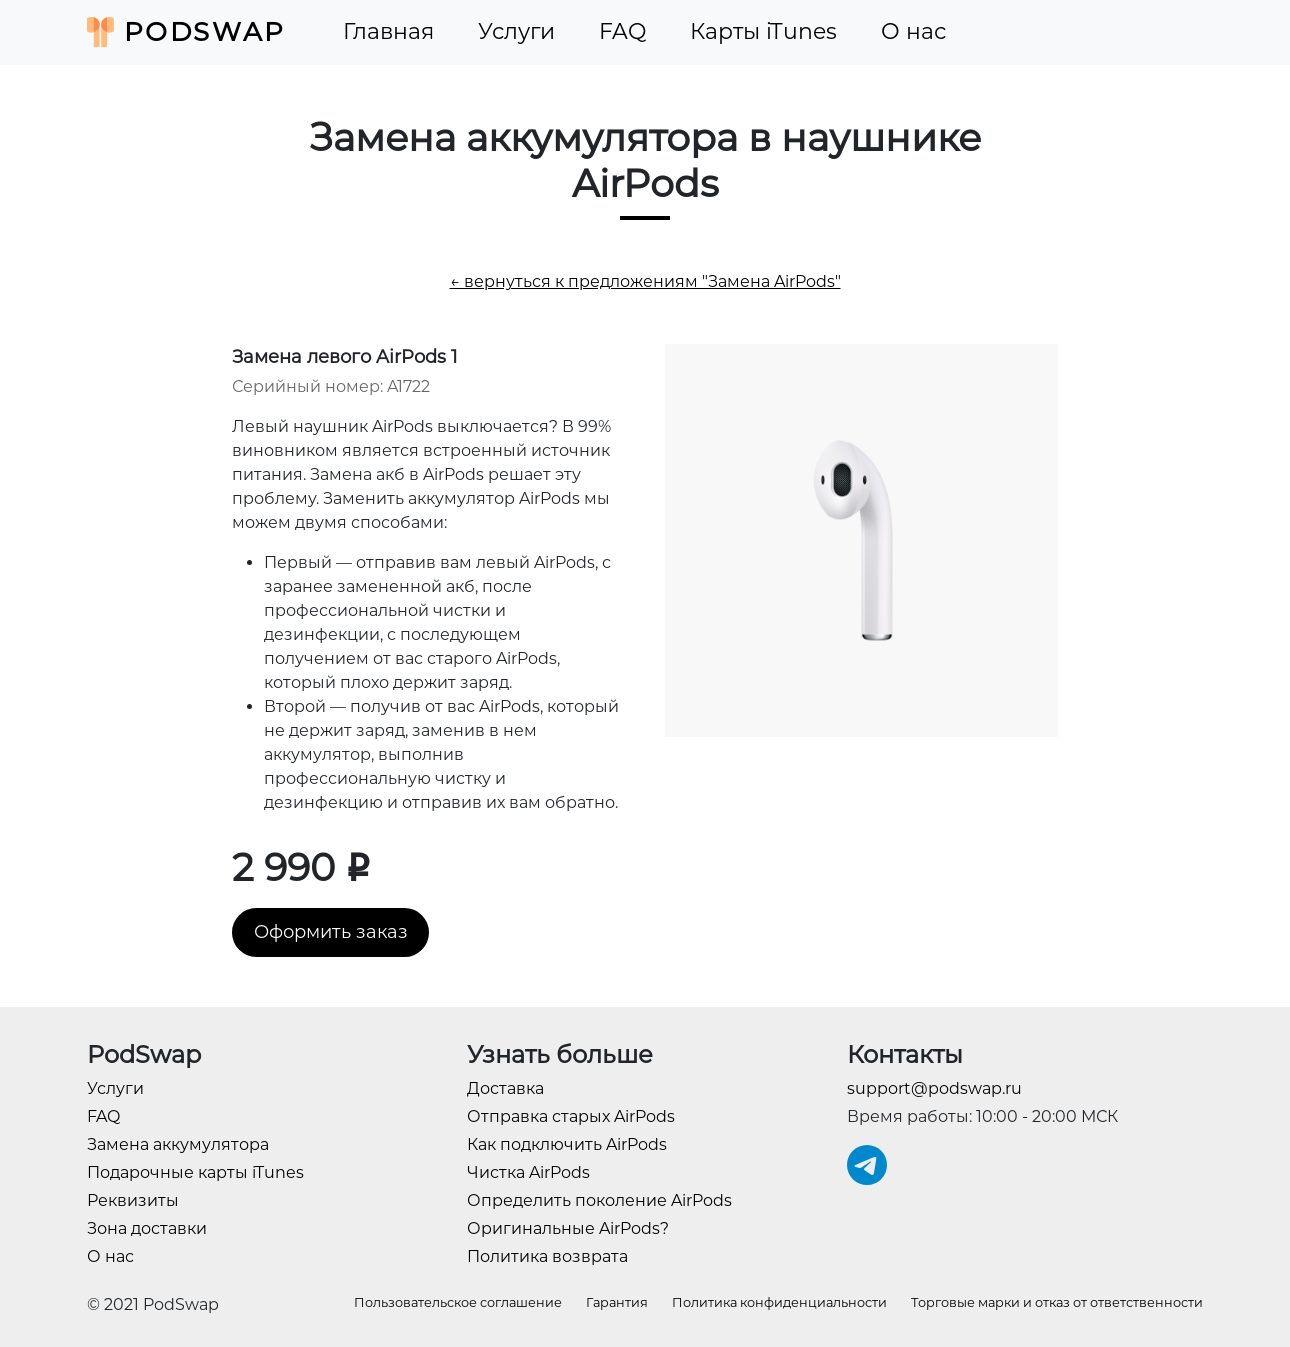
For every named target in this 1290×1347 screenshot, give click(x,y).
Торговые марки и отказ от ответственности (1057, 1302)
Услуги (516, 31)
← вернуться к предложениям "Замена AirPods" (645, 281)
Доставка (505, 1088)
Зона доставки (147, 1228)
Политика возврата (547, 1256)
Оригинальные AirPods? (568, 1228)
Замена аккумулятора (178, 1144)
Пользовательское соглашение (458, 1302)
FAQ (622, 31)
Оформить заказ (331, 932)
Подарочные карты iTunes (195, 1172)
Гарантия (617, 1302)
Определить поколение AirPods (599, 1200)
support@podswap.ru (934, 1088)
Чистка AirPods (528, 1172)
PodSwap (186, 32)
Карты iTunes (763, 31)
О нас (913, 31)
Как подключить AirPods (567, 1144)
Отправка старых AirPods (571, 1116)
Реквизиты (133, 1200)
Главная (388, 31)
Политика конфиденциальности (779, 1302)
